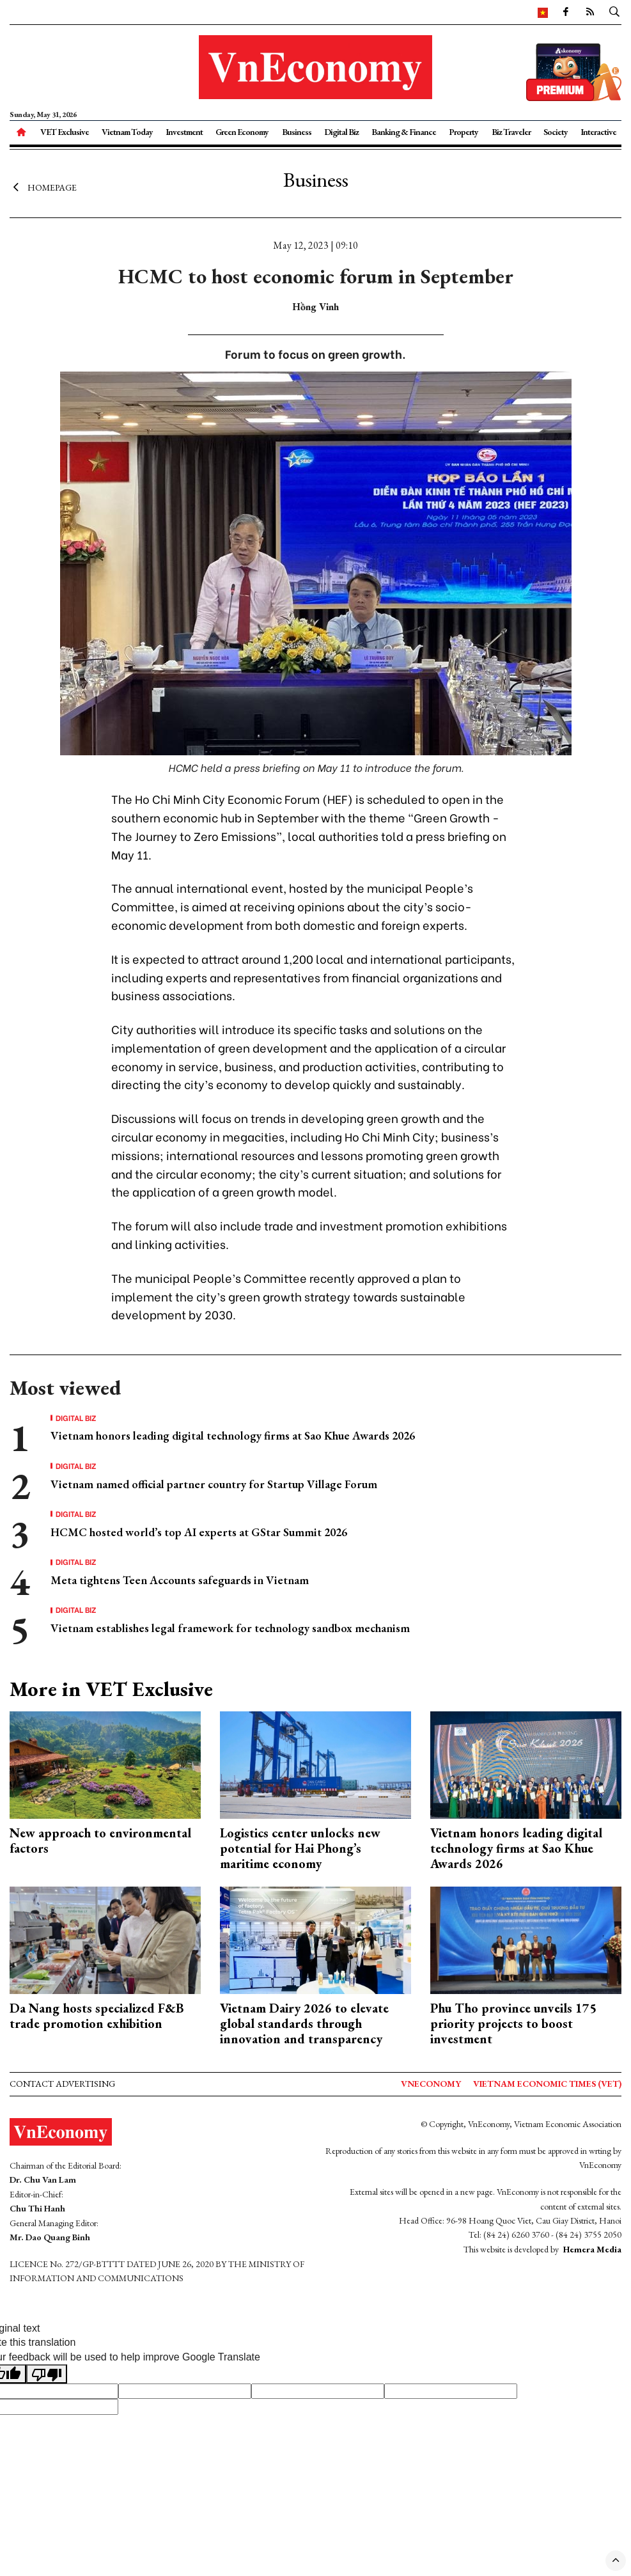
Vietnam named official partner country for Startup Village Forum (214, 1484)
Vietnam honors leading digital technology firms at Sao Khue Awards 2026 (233, 1435)
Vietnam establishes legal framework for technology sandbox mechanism (230, 1628)
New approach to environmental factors (100, 1841)
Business (296, 131)
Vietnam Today (127, 131)
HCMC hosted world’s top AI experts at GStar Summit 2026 (199, 1532)
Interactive (598, 131)
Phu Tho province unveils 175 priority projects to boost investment (513, 2023)
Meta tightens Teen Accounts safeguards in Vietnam (180, 1580)
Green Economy (242, 131)
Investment (184, 131)
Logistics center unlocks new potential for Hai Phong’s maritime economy (300, 1848)
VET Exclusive (64, 131)
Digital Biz (341, 131)
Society (555, 131)
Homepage (43, 187)
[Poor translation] (46, 2374)
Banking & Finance (403, 131)
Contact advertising (62, 2083)
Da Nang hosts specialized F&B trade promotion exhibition (96, 2016)
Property (463, 131)
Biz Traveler (511, 131)
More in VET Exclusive (111, 1689)
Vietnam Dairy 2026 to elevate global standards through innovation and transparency (304, 2023)
